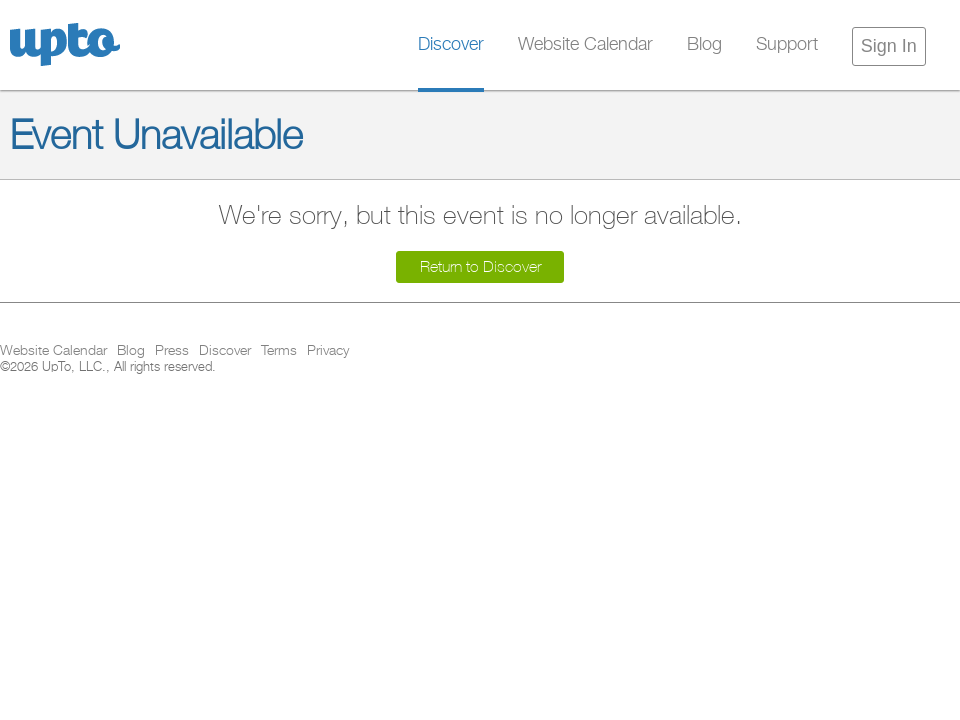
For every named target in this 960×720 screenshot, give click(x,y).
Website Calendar (585, 45)
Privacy (328, 351)
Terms (279, 351)
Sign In (889, 46)
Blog (704, 45)
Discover (451, 45)
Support (787, 45)
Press (172, 351)
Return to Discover (480, 266)
